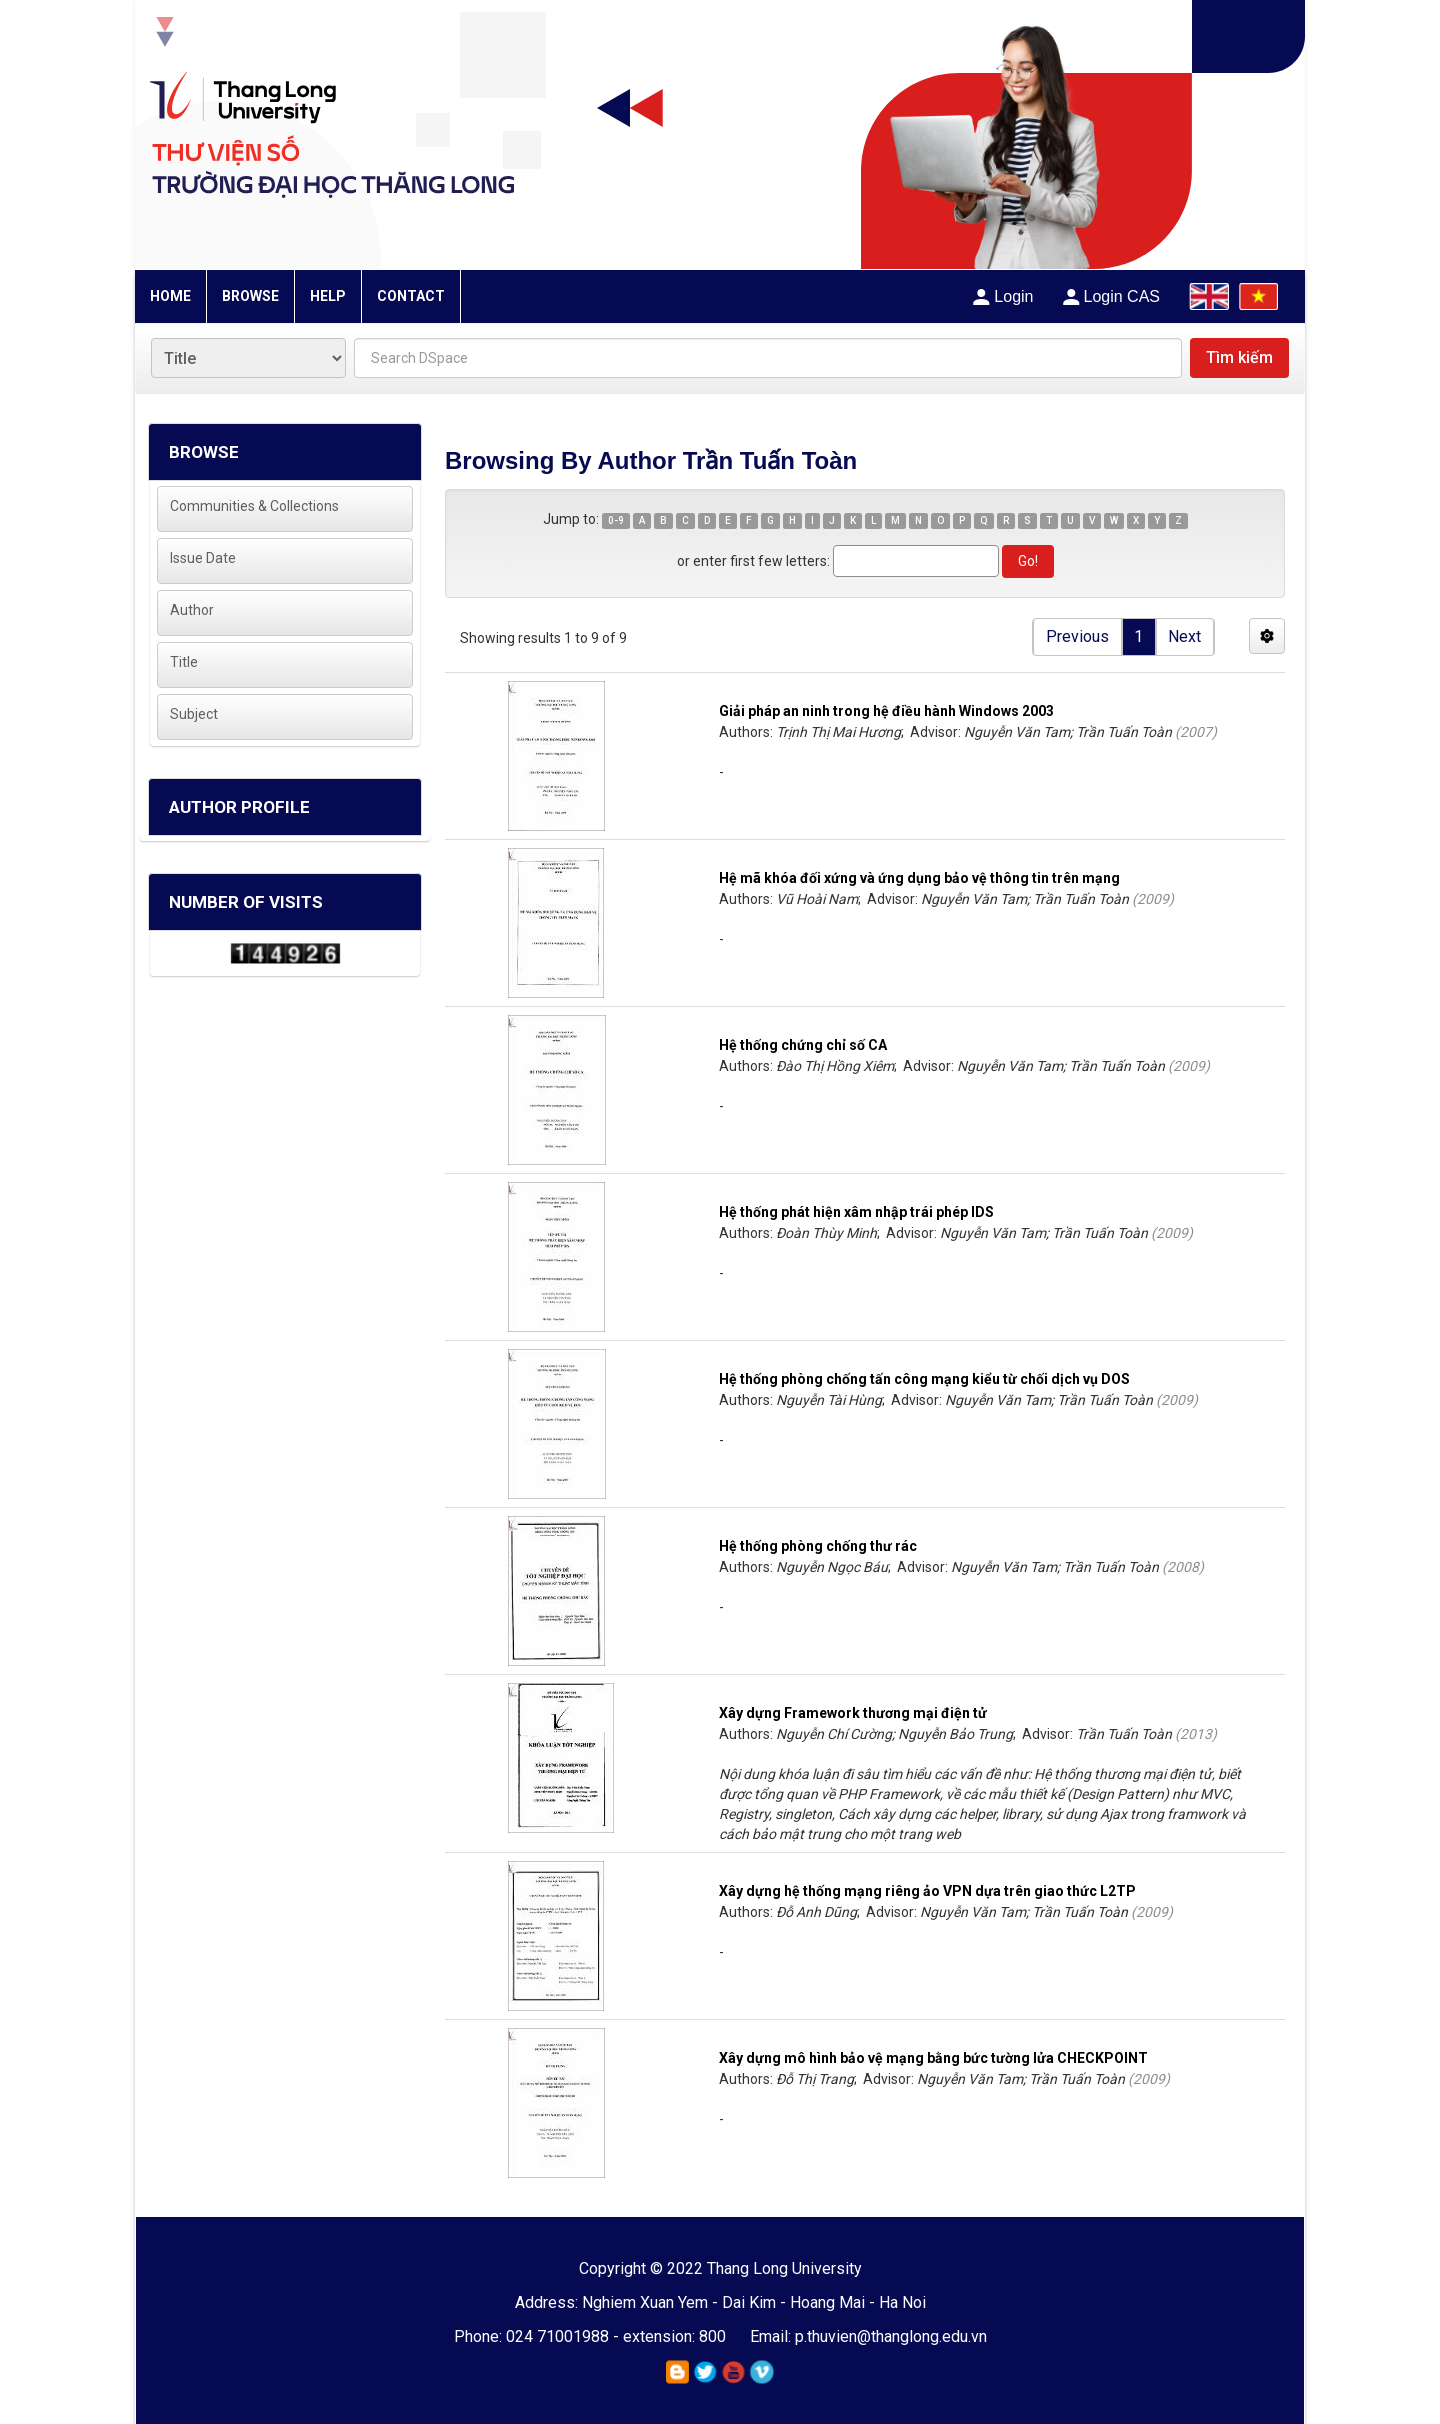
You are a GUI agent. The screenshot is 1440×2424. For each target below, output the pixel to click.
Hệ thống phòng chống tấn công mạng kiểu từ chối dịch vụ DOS (924, 1379)
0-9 (616, 520)
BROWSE (250, 296)
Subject (194, 714)
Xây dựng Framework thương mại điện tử (853, 1713)
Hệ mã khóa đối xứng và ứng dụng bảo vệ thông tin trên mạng (919, 878)
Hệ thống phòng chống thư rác (818, 1546)
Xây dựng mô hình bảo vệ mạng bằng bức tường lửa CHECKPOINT (933, 2058)
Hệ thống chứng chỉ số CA (803, 1045)
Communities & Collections (254, 506)
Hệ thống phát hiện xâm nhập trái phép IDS (856, 1212)
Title (184, 662)
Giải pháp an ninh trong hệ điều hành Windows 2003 (886, 711)
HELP (328, 296)
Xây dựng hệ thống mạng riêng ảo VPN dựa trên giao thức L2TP (927, 1891)
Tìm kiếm (1239, 357)
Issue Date (203, 558)
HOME (170, 296)
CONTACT (411, 296)
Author (192, 610)
